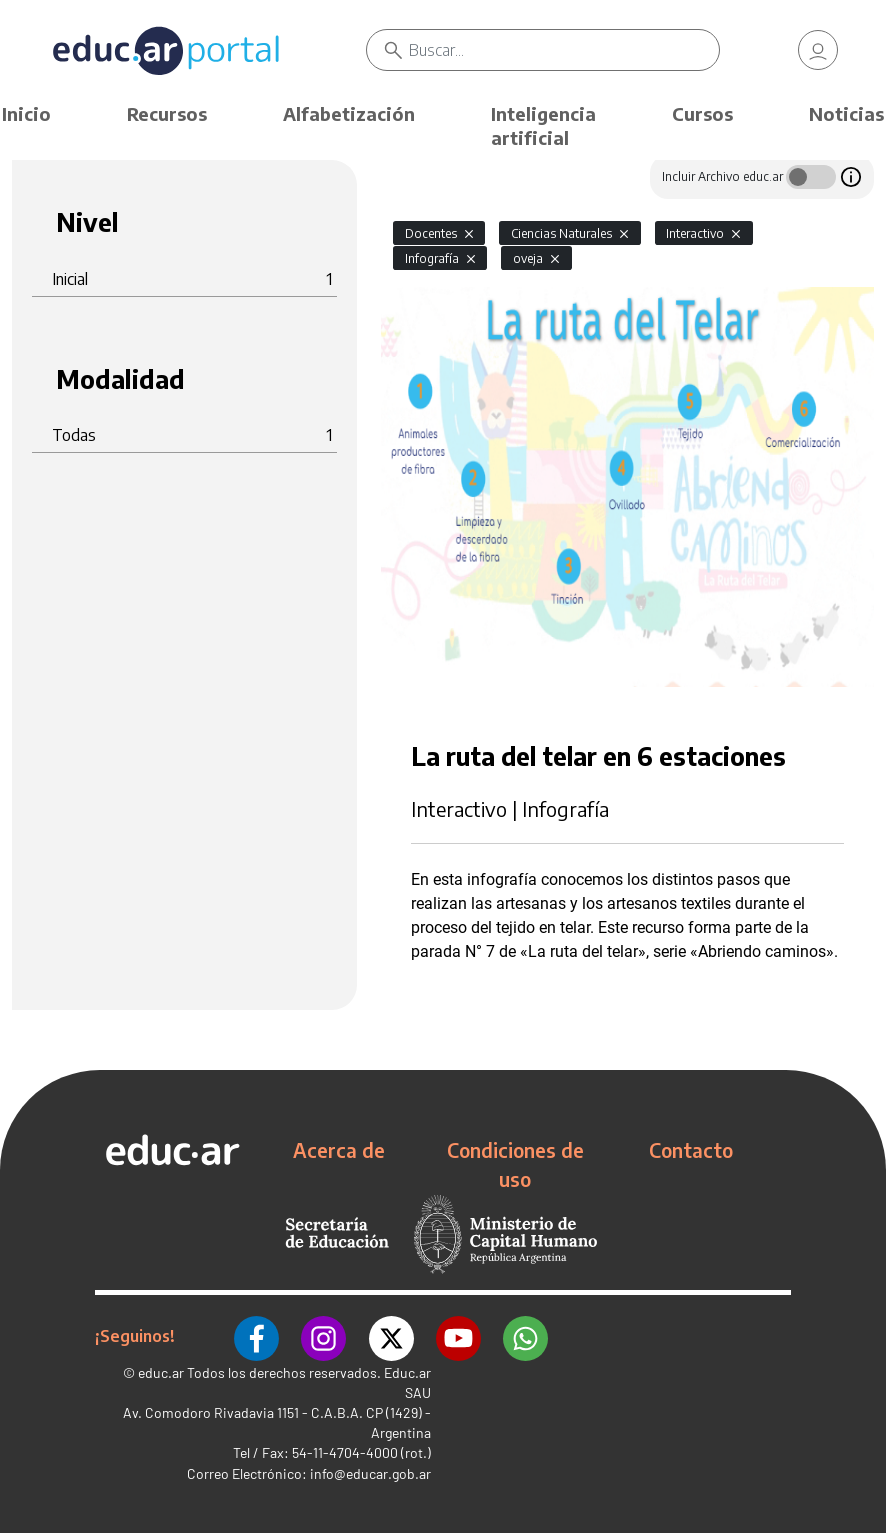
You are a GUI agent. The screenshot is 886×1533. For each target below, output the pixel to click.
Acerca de (339, 1150)
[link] (818, 50)
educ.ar (161, 1371)
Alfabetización (349, 113)
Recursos (167, 113)
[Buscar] (564, 50)
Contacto (691, 1150)
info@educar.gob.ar (370, 1472)
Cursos (702, 113)
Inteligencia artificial (543, 125)
